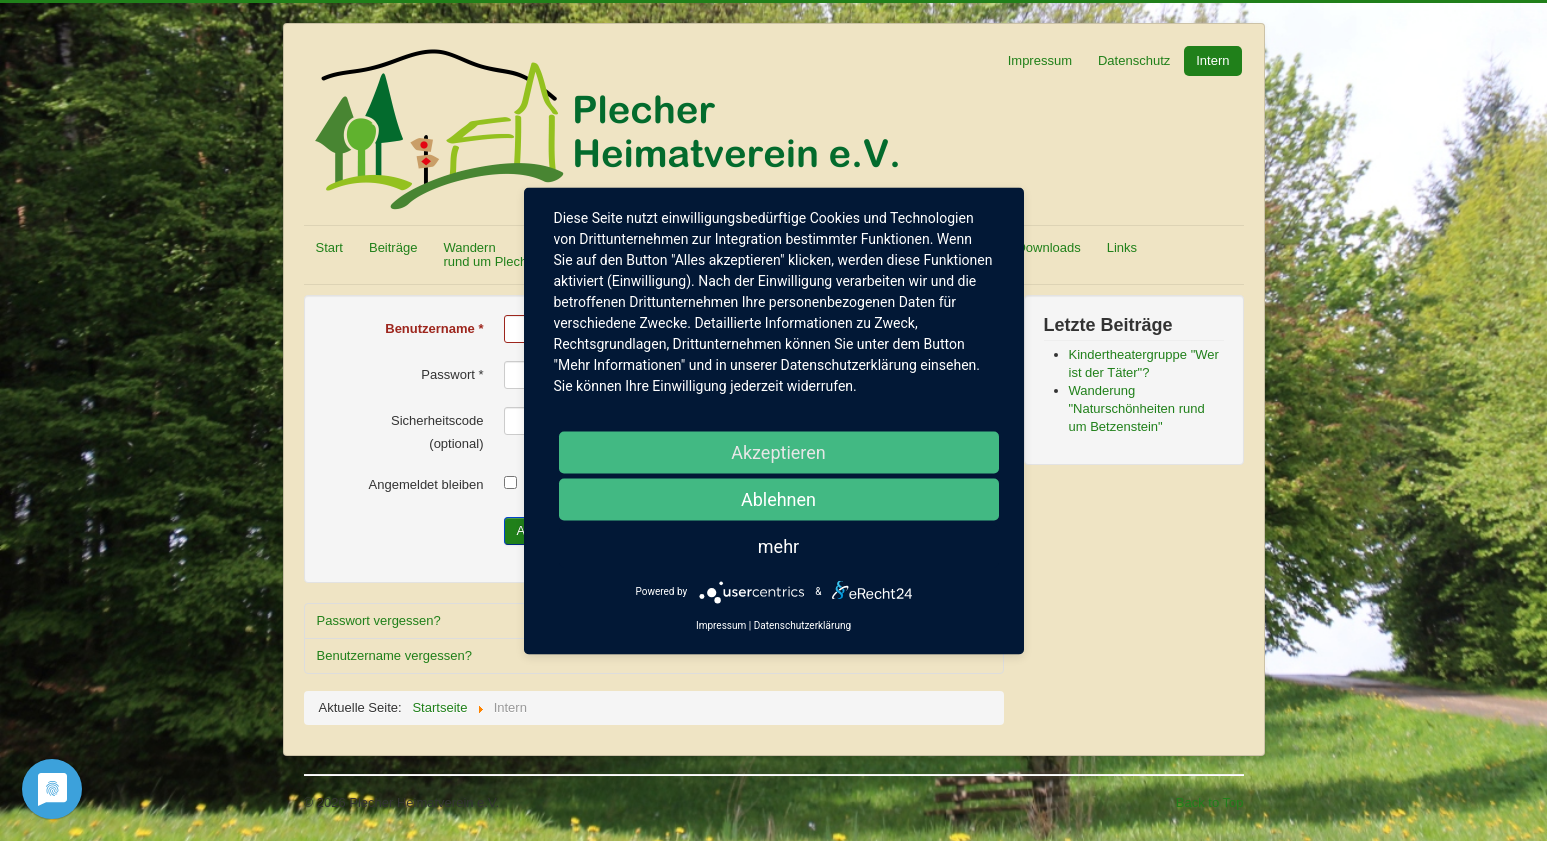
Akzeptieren (778, 451)
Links (1122, 247)
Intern (1212, 60)
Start (329, 247)
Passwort (452, 374)
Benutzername (434, 328)
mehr (778, 545)
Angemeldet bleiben (426, 484)
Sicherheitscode (437, 420)
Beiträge (393, 247)
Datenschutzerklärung (802, 624)
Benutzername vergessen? (394, 655)
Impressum (1040, 60)
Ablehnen (778, 498)
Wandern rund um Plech (485, 254)
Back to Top (1210, 802)
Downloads (1048, 247)
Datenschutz (1134, 60)
